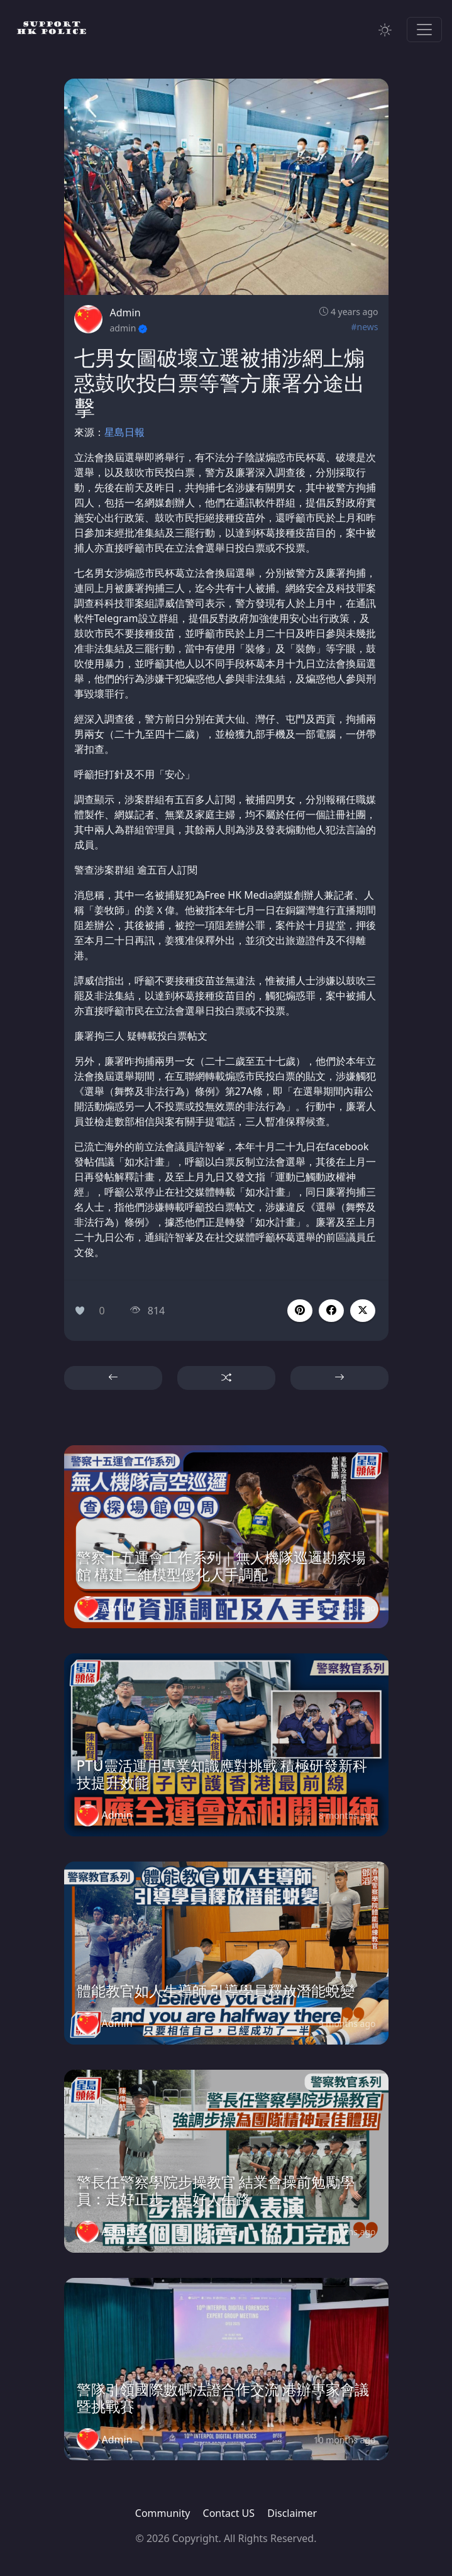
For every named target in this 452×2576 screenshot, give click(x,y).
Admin (125, 312)
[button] (331, 1310)
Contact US (229, 2513)
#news (364, 327)
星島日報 (124, 432)
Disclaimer (292, 2513)
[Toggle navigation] (424, 29)
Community (162, 2513)
